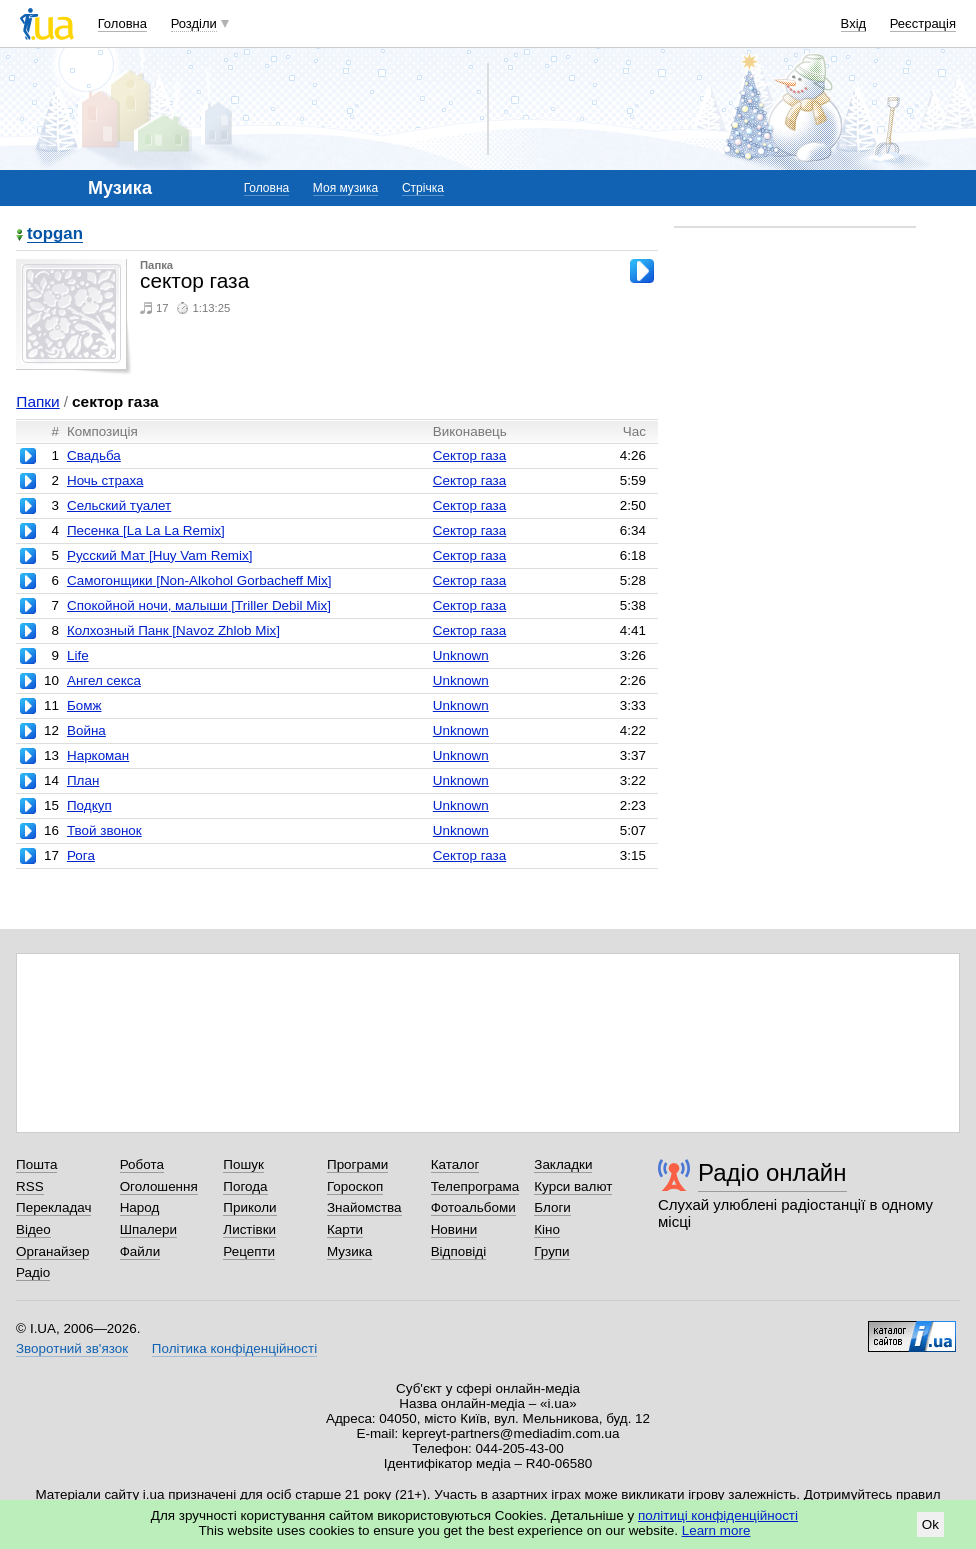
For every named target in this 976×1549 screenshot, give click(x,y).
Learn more (716, 1530)
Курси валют (573, 1186)
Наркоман (98, 755)
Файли (140, 1251)
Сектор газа (469, 455)
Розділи (194, 23)
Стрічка (423, 188)
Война (86, 730)
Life (78, 655)
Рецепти (249, 1251)
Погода (245, 1186)
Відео (33, 1229)
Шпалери (148, 1229)
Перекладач (53, 1207)
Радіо (33, 1272)
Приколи (249, 1207)
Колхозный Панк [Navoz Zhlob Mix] (173, 630)
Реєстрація (923, 23)
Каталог (455, 1164)
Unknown (461, 655)
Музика (349, 1251)
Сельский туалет (119, 505)
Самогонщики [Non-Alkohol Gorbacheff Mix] (199, 580)
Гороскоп (355, 1186)
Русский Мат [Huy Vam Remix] (160, 555)
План (83, 780)
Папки (37, 401)
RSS (30, 1186)
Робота (142, 1164)
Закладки (563, 1164)
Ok (930, 1524)
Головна (122, 23)
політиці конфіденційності (718, 1515)
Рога (81, 855)
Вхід (854, 23)
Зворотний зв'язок (72, 1348)
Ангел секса (104, 680)
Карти (345, 1229)
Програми (357, 1164)
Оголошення (159, 1186)
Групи (551, 1251)
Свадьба (94, 455)
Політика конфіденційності (234, 1348)
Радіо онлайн (772, 1172)
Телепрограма (475, 1186)
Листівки (249, 1229)
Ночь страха (105, 480)
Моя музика (345, 188)
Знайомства (364, 1207)
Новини (454, 1229)
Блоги (552, 1207)
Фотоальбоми (473, 1207)
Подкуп (89, 805)
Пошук (243, 1164)
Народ (140, 1207)
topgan (55, 234)
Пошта (36, 1164)
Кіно (547, 1229)
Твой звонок (104, 830)
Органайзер (52, 1251)
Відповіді (459, 1251)
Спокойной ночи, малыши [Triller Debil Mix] (199, 605)
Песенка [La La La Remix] (146, 530)
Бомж (84, 705)
